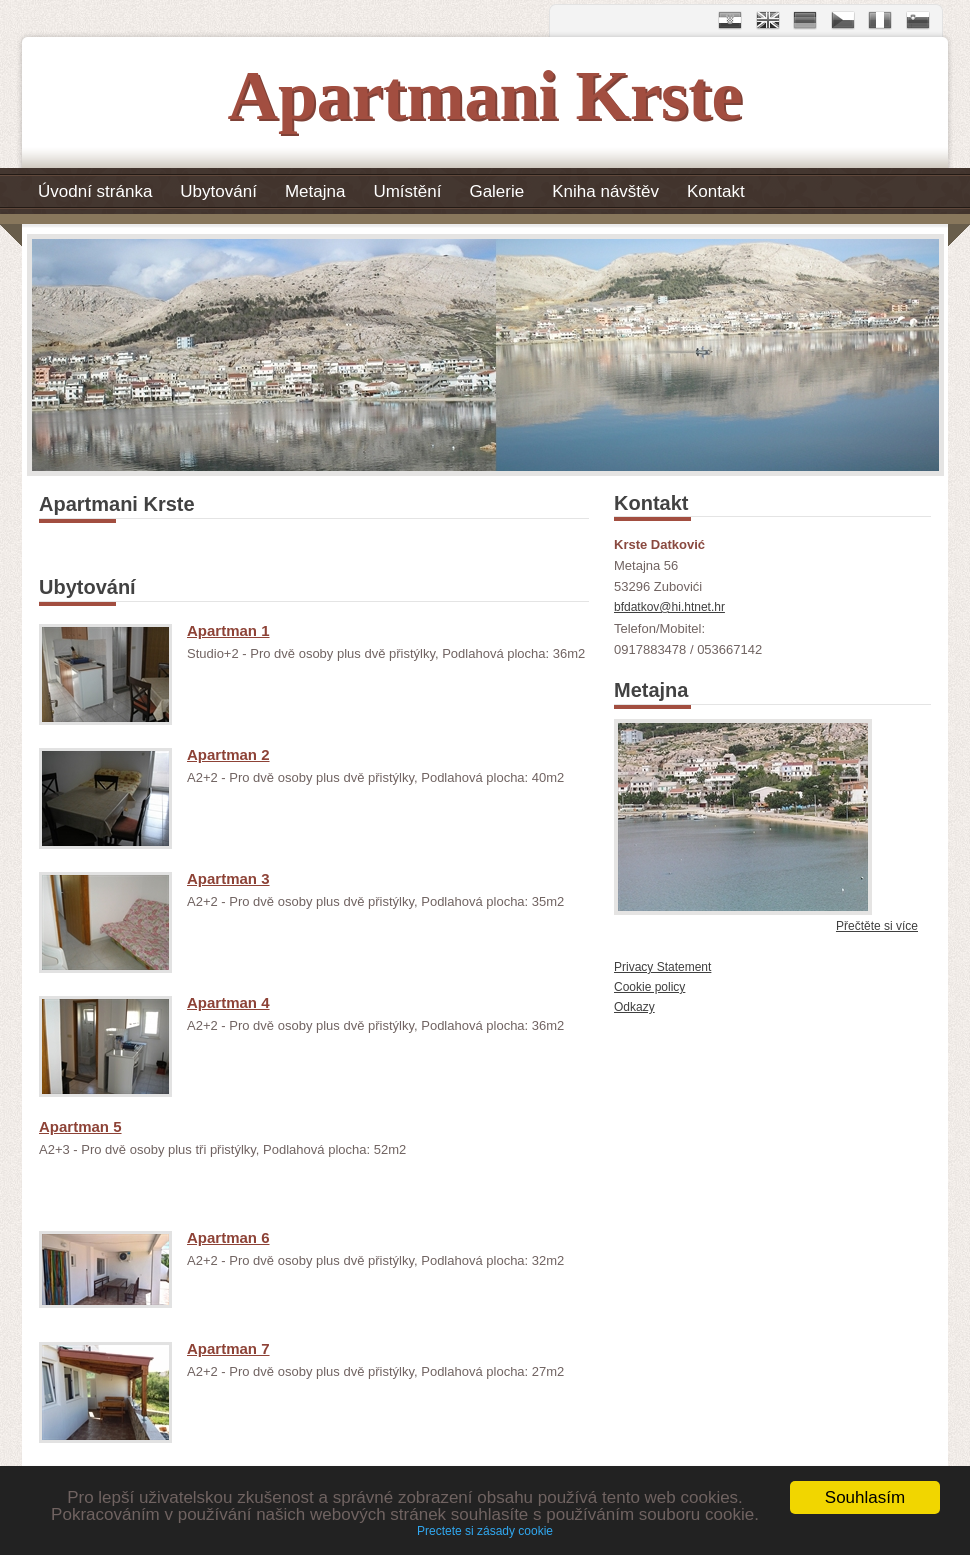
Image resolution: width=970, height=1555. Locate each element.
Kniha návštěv (605, 191)
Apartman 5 (80, 1126)
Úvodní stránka (95, 191)
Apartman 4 (228, 1002)
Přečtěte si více (877, 926)
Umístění (407, 191)
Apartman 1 (228, 630)
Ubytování (218, 191)
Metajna (315, 191)
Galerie (496, 191)
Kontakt (716, 191)
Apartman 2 (228, 754)
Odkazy (634, 1007)
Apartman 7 (228, 1348)
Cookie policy (649, 987)
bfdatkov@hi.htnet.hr (669, 607)
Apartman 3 (228, 878)
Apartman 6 (228, 1237)
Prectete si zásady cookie (485, 1532)
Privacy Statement (662, 967)
